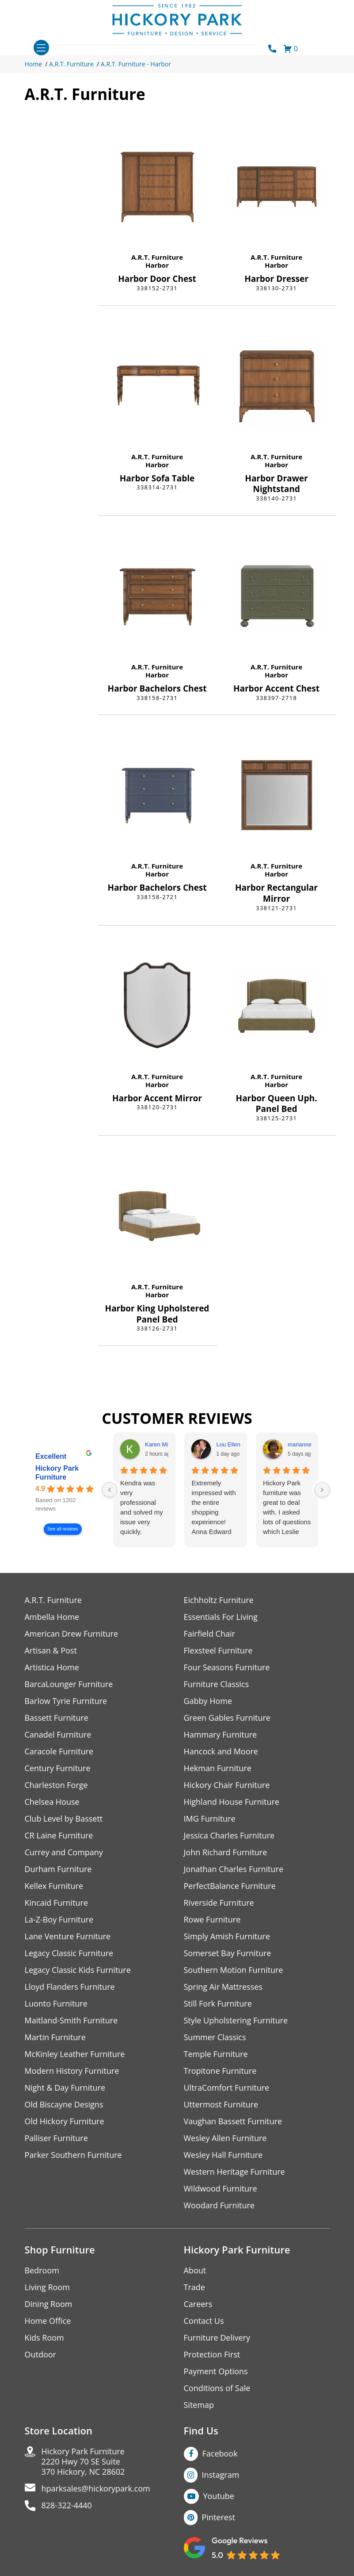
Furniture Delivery (217, 2338)
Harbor (157, 265)
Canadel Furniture (58, 1735)
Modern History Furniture (72, 2071)
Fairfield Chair (209, 1634)
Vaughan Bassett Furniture (233, 2121)
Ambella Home (52, 1617)
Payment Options (216, 2371)
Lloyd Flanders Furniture (70, 1987)
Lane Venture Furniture (68, 1936)
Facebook (220, 2453)
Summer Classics (215, 2037)
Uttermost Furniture (221, 2104)
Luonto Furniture (56, 2004)
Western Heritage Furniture (234, 2172)
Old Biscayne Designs (64, 2104)
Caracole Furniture (59, 1751)
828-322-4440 (67, 2505)
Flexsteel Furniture (218, 1651)
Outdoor (40, 2354)
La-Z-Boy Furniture (59, 1920)
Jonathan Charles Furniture (234, 1869)
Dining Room (48, 2304)
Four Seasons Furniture (227, 1667)
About (195, 2270)
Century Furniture (58, 1768)
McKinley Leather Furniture (75, 2054)
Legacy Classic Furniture (69, 1953)
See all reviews (62, 1528)
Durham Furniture (58, 1869)
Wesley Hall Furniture (223, 2155)
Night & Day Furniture (65, 2088)
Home (33, 64)
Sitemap (199, 2405)
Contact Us (204, 2321)
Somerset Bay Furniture (227, 1953)
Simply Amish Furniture (227, 1936)
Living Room (47, 2287)
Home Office (48, 2321)
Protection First (212, 2354)
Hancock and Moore (221, 1751)
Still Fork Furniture (218, 2004)
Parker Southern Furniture (73, 2155)
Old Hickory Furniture (64, 2121)
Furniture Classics (216, 1684)
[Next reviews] (322, 1489)
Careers (198, 2304)
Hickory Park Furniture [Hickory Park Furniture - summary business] (57, 1473)
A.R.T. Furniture (71, 64)
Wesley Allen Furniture (225, 2138)
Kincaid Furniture (56, 1903)
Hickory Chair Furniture (227, 1785)
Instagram (221, 2474)
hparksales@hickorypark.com (96, 2489)
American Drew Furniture (71, 1634)
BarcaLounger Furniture (69, 1684)
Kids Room (44, 2338)
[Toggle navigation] (41, 47)
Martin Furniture (55, 2037)
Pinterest (218, 2517)
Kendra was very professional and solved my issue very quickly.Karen (141, 1508)
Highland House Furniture (232, 1802)
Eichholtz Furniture (219, 1600)
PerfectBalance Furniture (230, 1886)
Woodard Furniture (219, 2205)
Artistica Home (52, 1667)
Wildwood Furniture (220, 2189)
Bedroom (42, 2270)
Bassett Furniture (57, 1718)
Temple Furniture (216, 2054)
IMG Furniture (210, 1819)
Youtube (219, 2496)
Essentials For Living (221, 1617)
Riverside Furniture (219, 1903)
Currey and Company (64, 1852)
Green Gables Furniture (227, 1718)
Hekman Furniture (217, 1768)
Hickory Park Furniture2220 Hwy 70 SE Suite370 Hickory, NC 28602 (83, 2461)
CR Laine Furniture (59, 1835)
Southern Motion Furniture (233, 1970)
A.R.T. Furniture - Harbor (136, 64)
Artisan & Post (51, 1651)
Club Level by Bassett (64, 1819)
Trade (194, 2287)
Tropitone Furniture (220, 2071)
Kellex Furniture (54, 1886)
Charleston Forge (56, 1785)
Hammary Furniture (220, 1735)
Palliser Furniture (56, 2138)
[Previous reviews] (109, 1489)
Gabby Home (208, 1701)
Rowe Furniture (212, 1920)
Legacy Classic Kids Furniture (78, 1970)
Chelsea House (52, 1802)
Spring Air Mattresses (223, 1987)
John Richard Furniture (225, 1852)
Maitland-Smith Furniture (71, 2020)
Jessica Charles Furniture (229, 1835)
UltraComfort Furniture (227, 2088)
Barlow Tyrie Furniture (66, 1701)
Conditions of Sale (217, 2388)
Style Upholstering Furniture (236, 2020)
